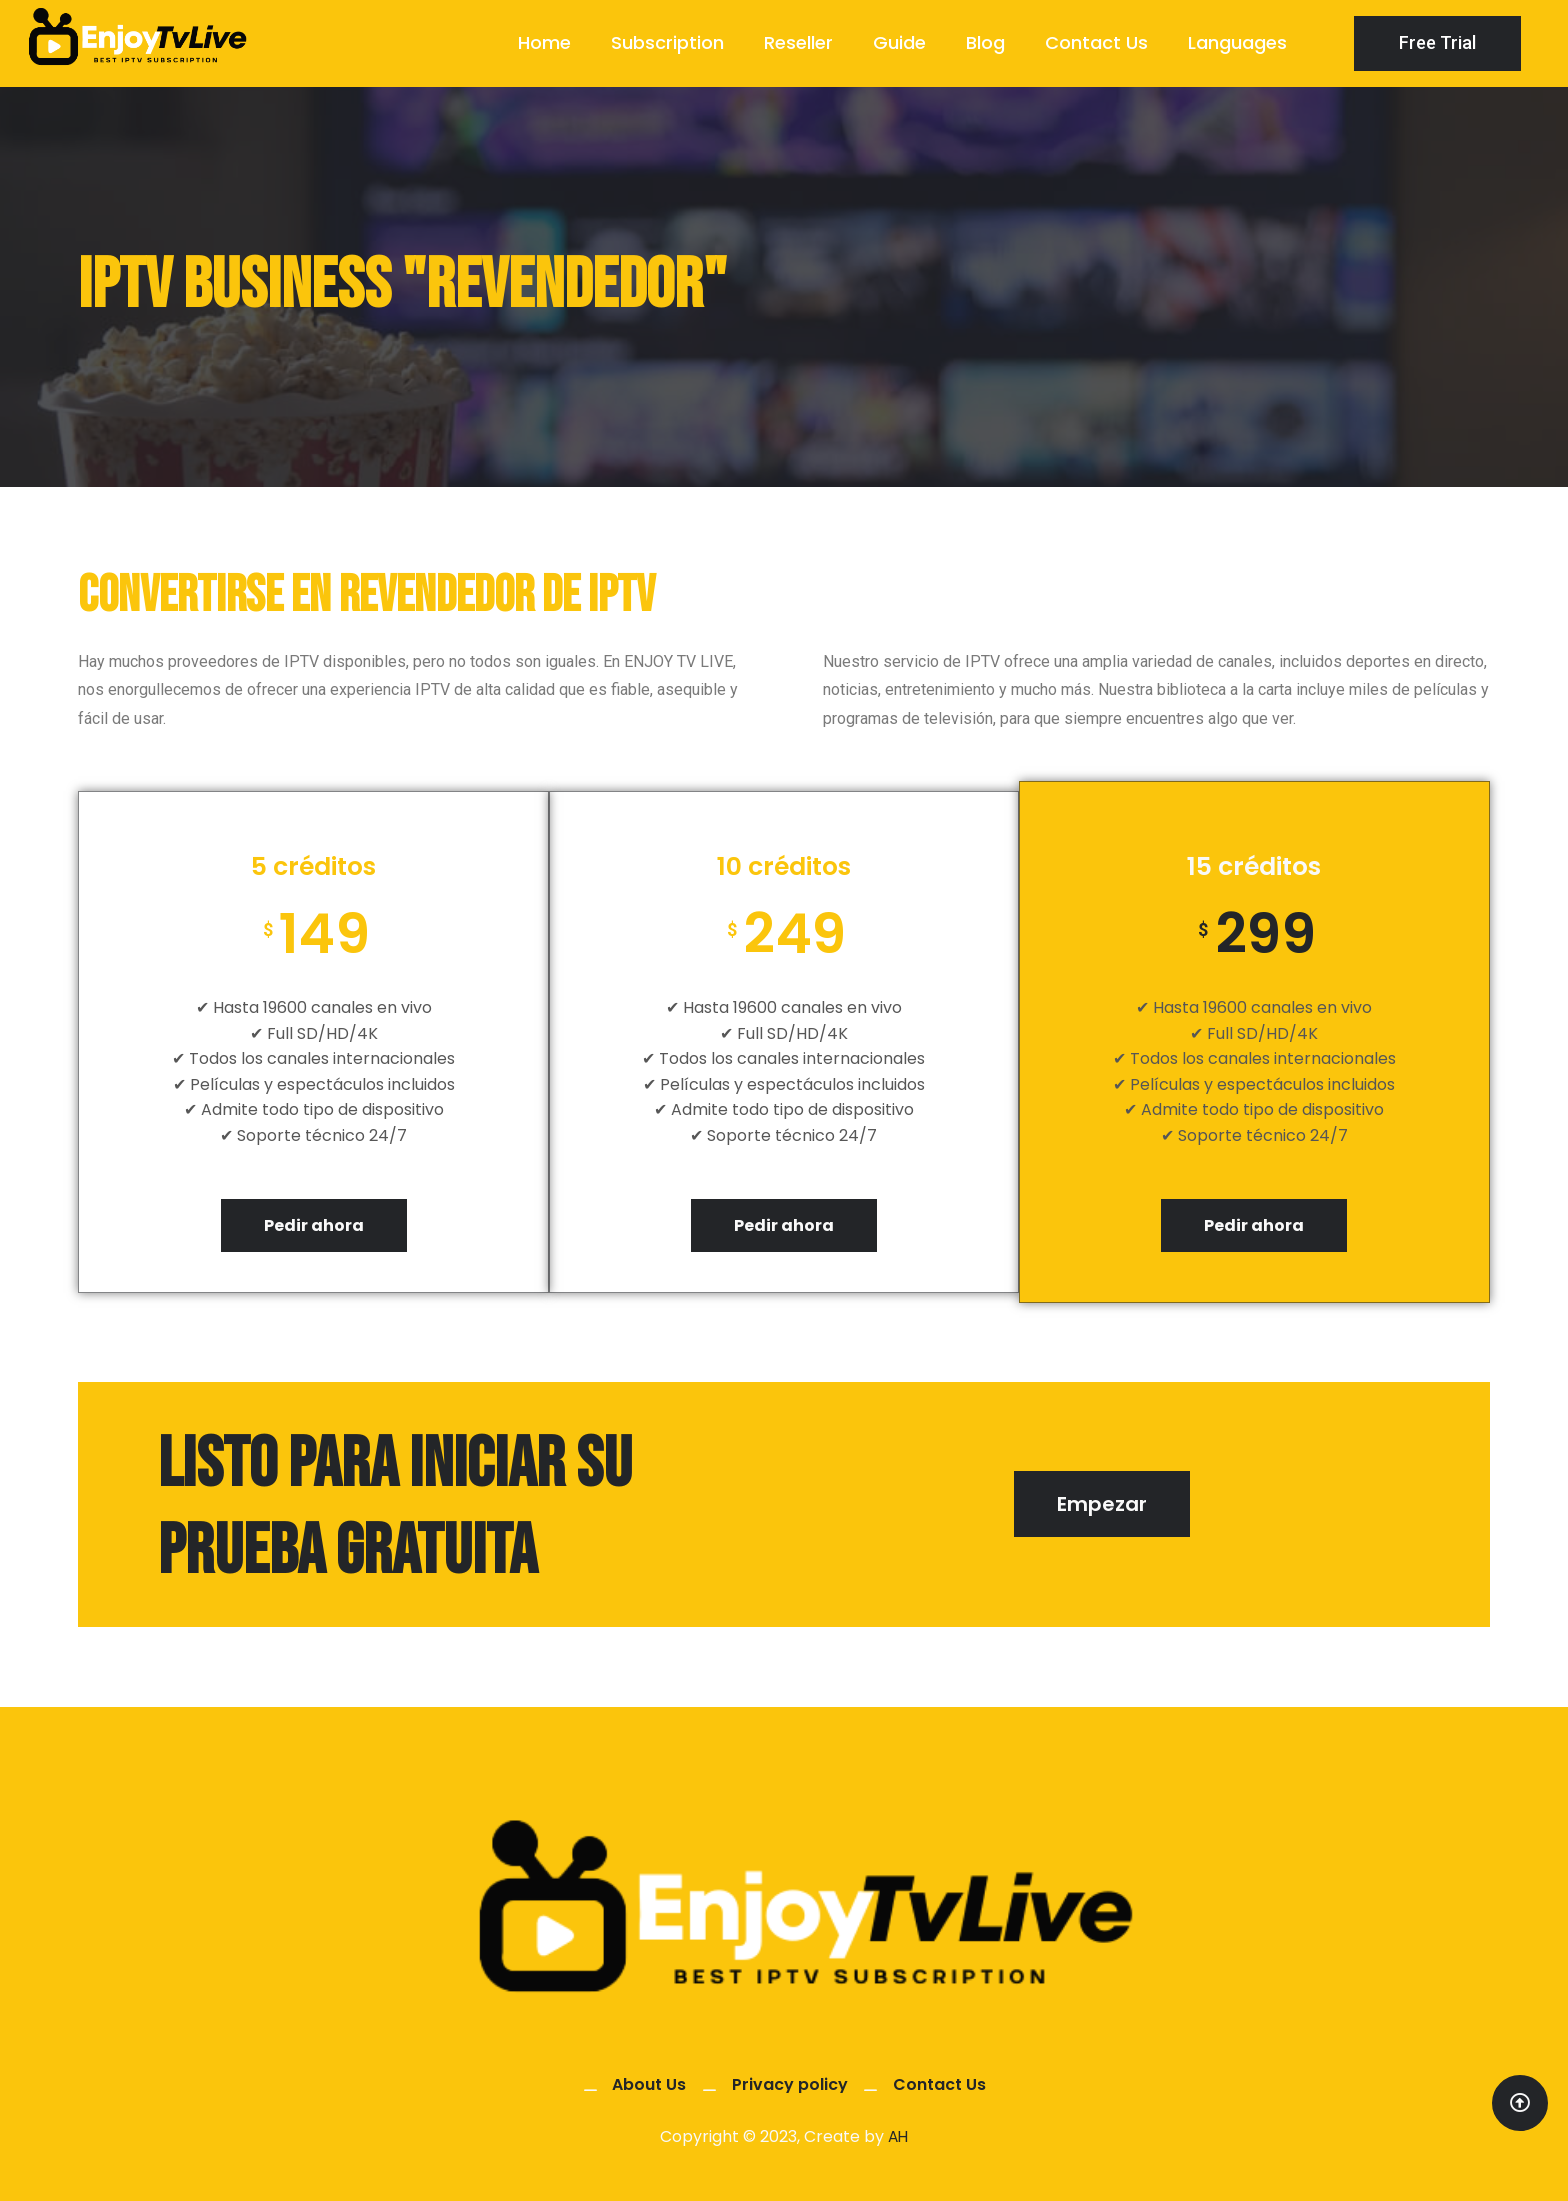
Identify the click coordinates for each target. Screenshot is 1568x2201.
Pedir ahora (314, 1225)
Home (544, 42)
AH (898, 2137)
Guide (899, 42)
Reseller (798, 42)
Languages (1237, 42)
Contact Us (1096, 42)
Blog (985, 42)
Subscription (667, 42)
